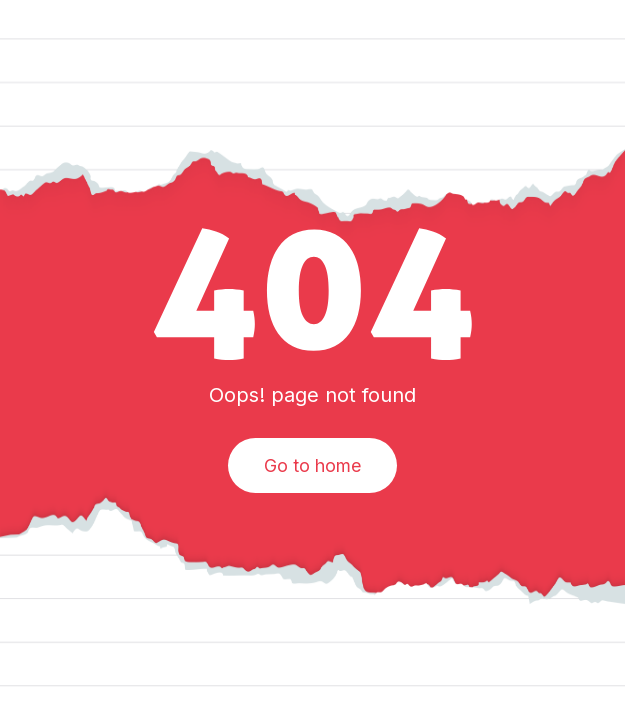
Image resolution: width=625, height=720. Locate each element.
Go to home (312, 465)
